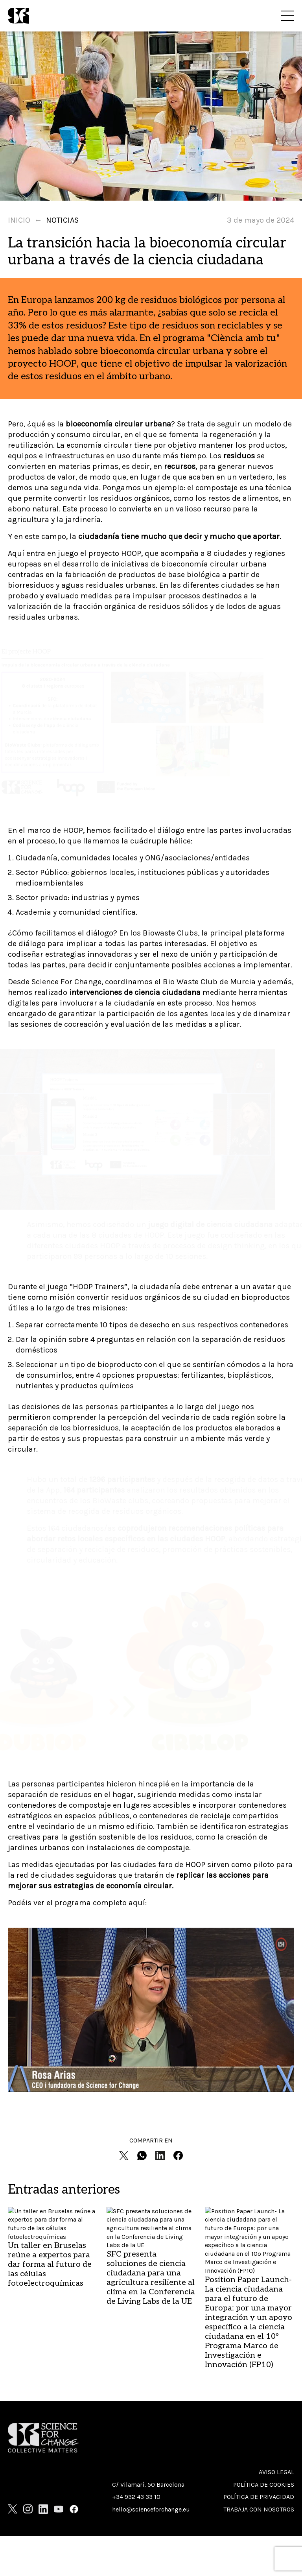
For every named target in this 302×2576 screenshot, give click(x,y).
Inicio (19, 220)
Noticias (62, 220)
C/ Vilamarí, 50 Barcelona (148, 2484)
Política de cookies (263, 2484)
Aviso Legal (276, 2472)
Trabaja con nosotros (258, 2509)
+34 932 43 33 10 (136, 2496)
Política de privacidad (258, 2496)
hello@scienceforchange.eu (151, 2509)
